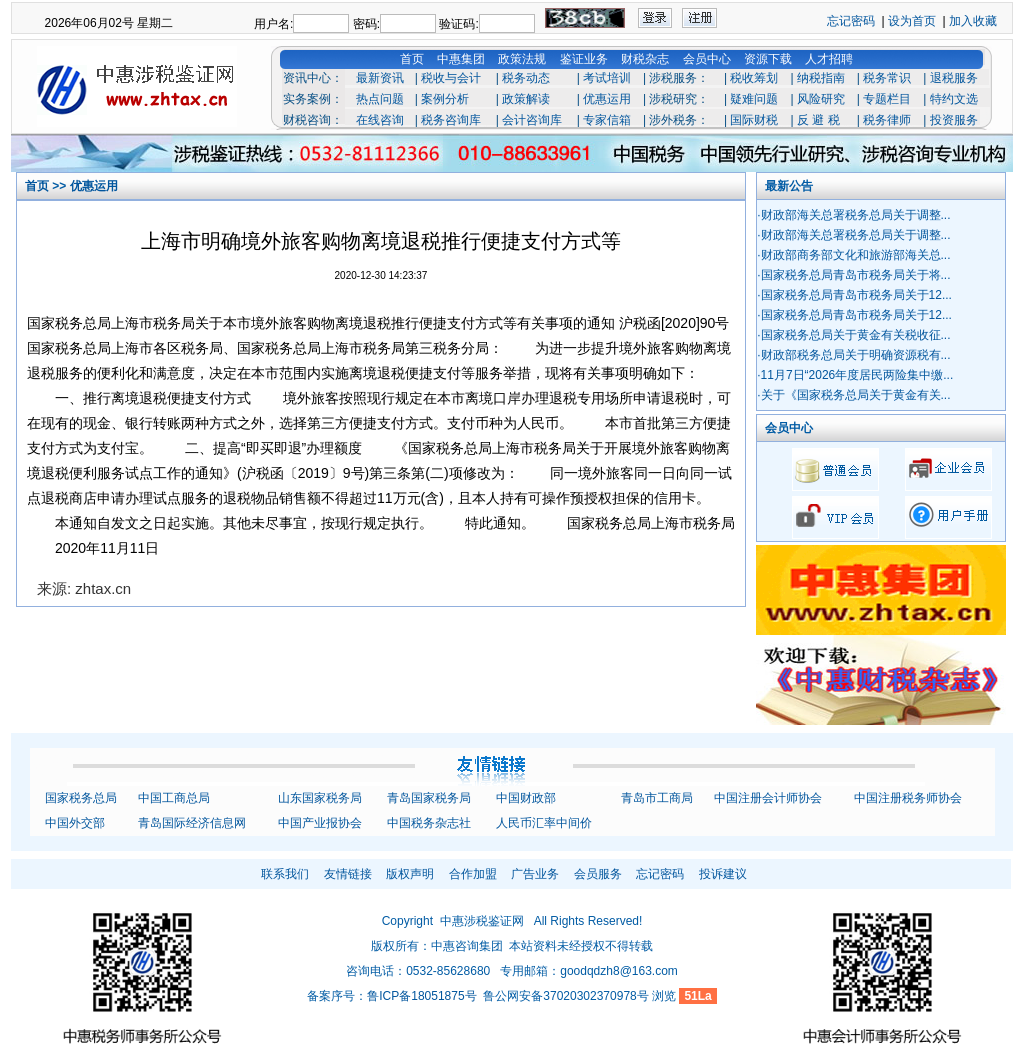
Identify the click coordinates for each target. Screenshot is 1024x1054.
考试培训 (607, 78)
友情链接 (348, 874)
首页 (412, 59)
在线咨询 (380, 120)
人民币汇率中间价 (544, 823)
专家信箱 (607, 120)
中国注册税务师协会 (908, 798)
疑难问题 (754, 99)
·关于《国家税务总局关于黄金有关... (853, 395)
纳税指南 (821, 78)
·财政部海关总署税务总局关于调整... (853, 215)
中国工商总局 (174, 798)
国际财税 (754, 120)
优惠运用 (607, 99)
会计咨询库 (532, 120)
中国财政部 (526, 798)
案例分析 (445, 99)
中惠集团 (461, 59)
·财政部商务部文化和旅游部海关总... (853, 255)
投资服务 (954, 120)
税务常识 (887, 78)
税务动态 (526, 78)
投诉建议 (723, 874)
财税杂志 (645, 59)
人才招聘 (829, 59)
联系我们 (285, 874)
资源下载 (768, 59)
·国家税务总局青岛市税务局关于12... (854, 295)
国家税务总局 (81, 798)
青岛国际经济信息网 (192, 823)
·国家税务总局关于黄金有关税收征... (853, 335)
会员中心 (707, 59)
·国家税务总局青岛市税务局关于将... (853, 275)
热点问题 (380, 99)
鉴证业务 (584, 59)
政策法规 (522, 59)
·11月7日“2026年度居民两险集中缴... (855, 375)
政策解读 (526, 99)
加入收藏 (973, 21)
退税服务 (954, 78)
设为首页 (912, 21)
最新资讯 (380, 78)
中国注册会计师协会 (768, 798)
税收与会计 (451, 78)
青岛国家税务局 (429, 798)
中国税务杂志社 (429, 823)
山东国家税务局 (320, 798)
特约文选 (954, 99)
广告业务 (535, 874)
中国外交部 (75, 823)
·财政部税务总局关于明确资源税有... (853, 355)
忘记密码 (851, 21)
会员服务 (598, 874)
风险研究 (821, 99)
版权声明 (410, 874)
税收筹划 (754, 78)
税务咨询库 (451, 120)
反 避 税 (818, 120)
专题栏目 (887, 99)
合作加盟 (473, 874)
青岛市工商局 (657, 798)
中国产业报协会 (320, 823)
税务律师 (887, 120)
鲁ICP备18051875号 (421, 996)
